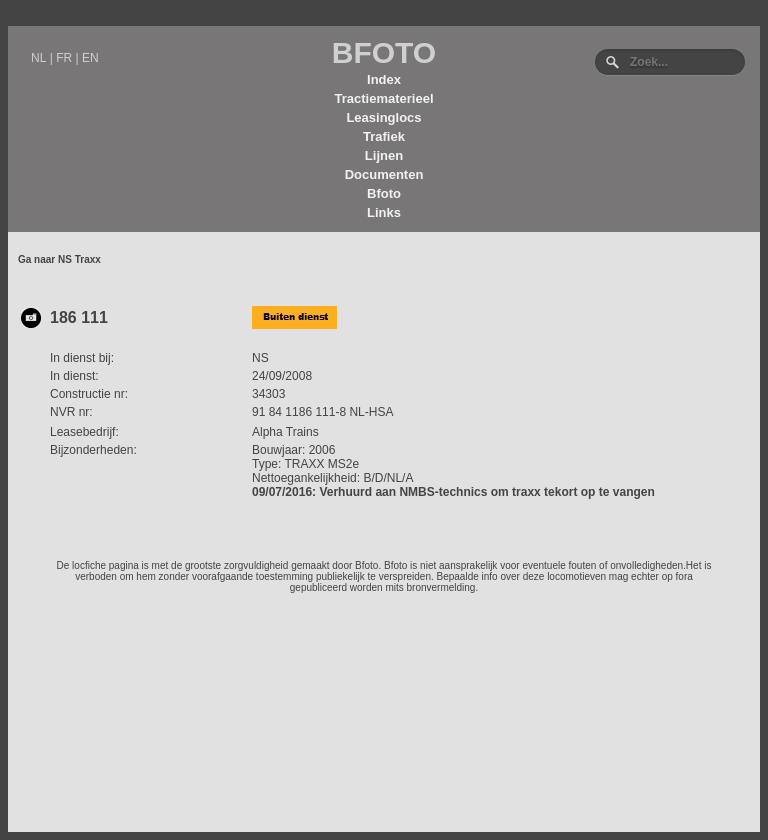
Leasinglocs (383, 117)
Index (384, 79)
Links (384, 212)
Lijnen (384, 155)
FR (64, 58)
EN (90, 58)
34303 (268, 394)
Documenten (384, 174)
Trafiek (384, 136)
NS (260, 358)
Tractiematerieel (383, 98)
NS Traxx (79, 259)
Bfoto (384, 193)
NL (38, 58)
